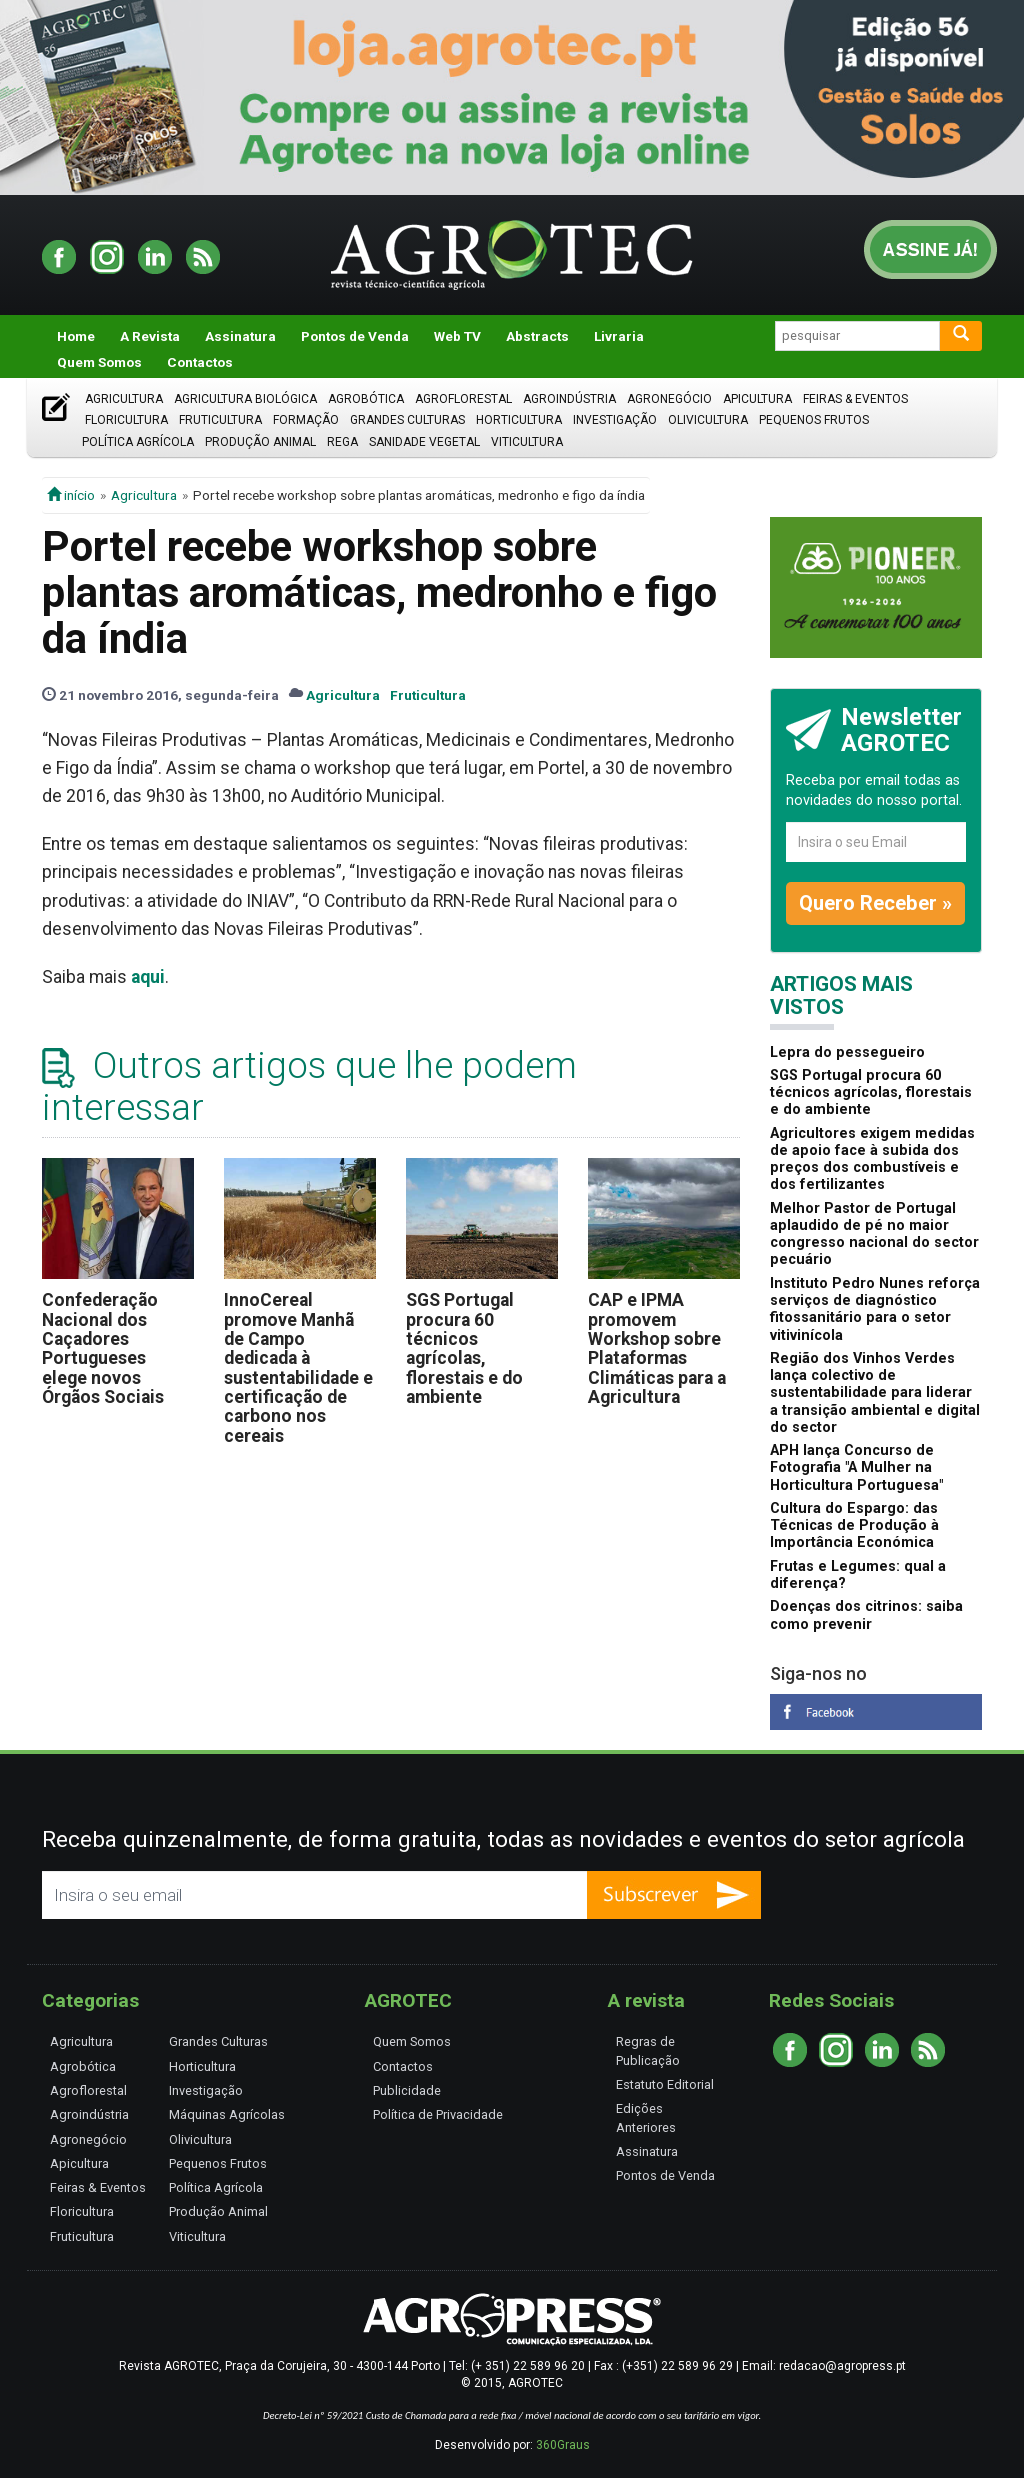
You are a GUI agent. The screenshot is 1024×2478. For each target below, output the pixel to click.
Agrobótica (366, 399)
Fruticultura (220, 420)
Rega (342, 442)
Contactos (200, 362)
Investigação (615, 420)
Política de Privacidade (438, 2114)
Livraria (619, 336)
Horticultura (519, 420)
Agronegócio (669, 399)
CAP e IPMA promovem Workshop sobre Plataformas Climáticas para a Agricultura (657, 1348)
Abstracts (537, 336)
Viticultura (527, 442)
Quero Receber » (875, 903)
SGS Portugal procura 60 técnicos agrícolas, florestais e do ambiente (464, 1348)
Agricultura (124, 399)
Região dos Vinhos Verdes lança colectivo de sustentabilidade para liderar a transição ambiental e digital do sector (875, 1393)
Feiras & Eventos (855, 399)
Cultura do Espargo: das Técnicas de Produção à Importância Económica (854, 1526)
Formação (306, 420)
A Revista (150, 336)
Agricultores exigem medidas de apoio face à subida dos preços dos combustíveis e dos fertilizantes (872, 1159)
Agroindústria (569, 399)
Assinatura (240, 336)
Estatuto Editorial (665, 2084)
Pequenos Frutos (814, 420)
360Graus (563, 2445)
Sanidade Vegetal (424, 442)
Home (76, 336)
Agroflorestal (463, 399)
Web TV (457, 336)
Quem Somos (99, 362)
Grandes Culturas (407, 420)
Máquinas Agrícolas (227, 2114)
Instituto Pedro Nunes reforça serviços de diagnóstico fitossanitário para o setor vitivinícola (875, 1309)
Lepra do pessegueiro (847, 1052)
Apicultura (757, 399)
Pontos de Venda (355, 336)
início (71, 495)
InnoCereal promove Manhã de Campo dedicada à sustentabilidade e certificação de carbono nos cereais (298, 1367)
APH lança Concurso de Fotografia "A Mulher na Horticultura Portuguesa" (856, 1468)
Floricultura (126, 420)
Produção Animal (260, 442)
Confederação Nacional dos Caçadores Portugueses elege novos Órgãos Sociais (103, 1348)
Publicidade (407, 2090)
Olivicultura (708, 420)
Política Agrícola (138, 442)
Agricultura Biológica (245, 399)
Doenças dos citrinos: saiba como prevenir (866, 1615)
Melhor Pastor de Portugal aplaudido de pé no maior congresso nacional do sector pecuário (874, 1234)
